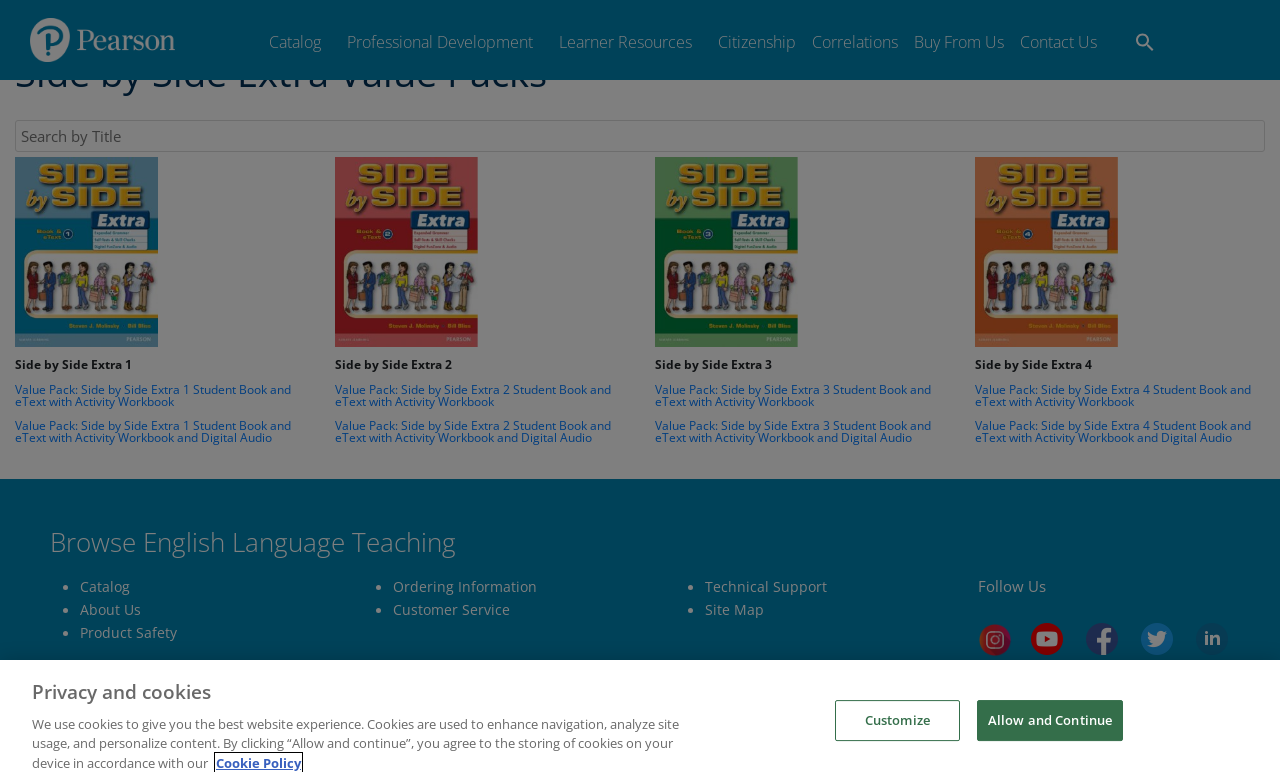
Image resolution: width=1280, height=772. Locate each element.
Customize (897, 749)
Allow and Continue (1050, 749)
